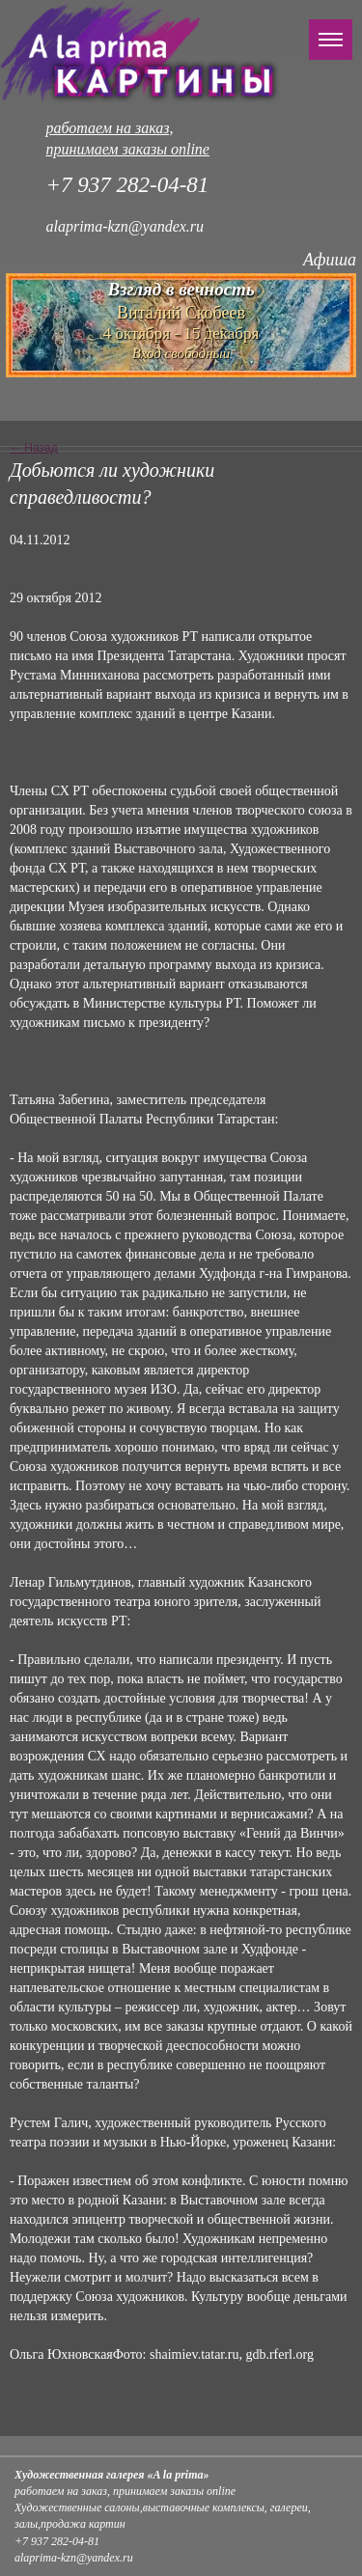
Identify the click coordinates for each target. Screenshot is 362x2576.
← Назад (34, 448)
